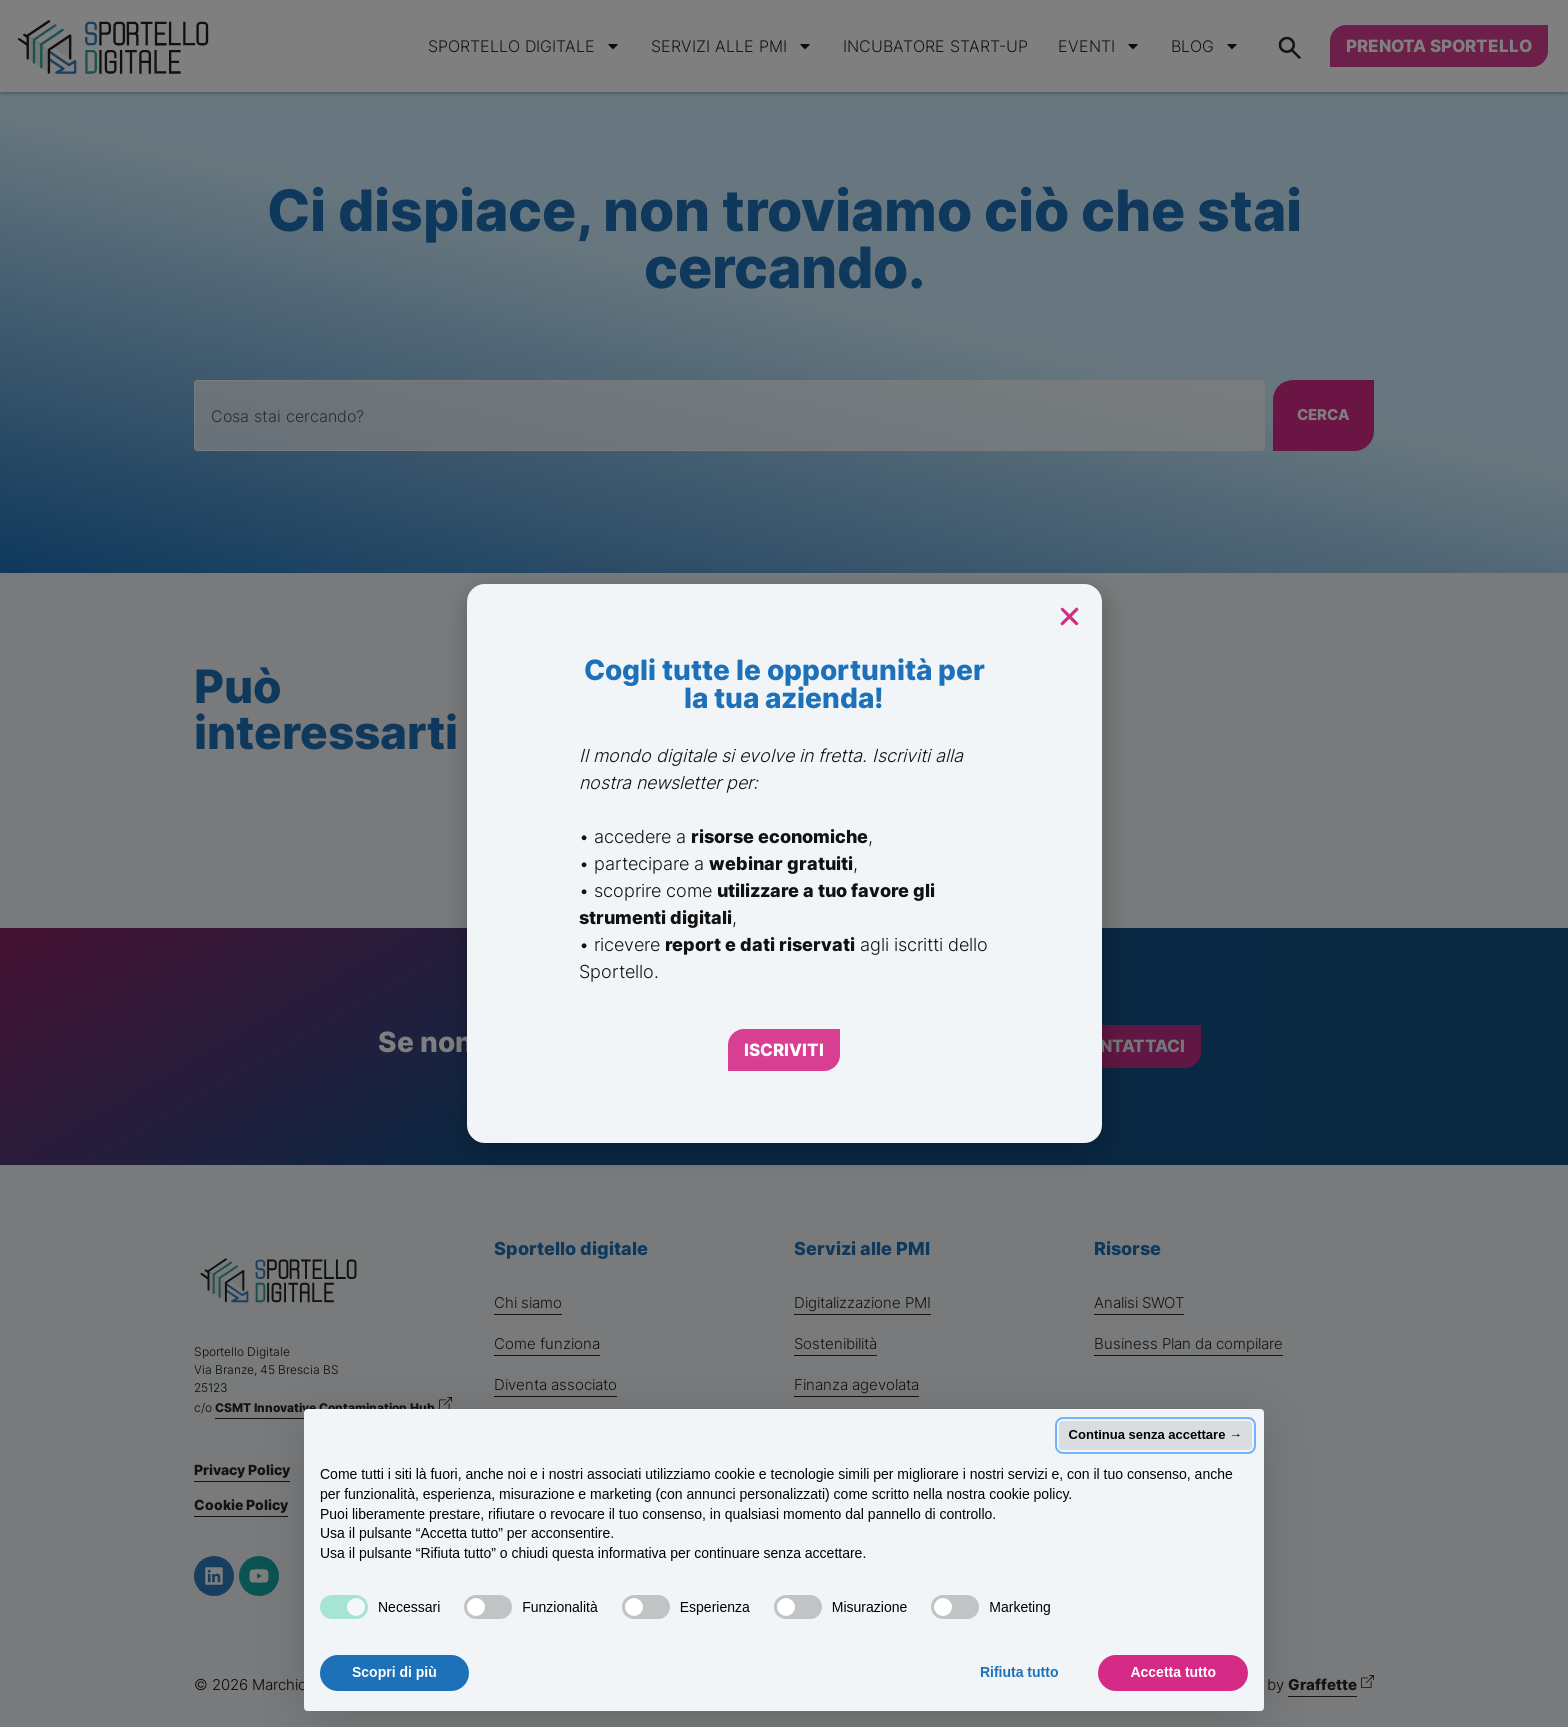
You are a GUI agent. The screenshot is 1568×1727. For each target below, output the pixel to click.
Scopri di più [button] (394, 1672)
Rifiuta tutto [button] (1019, 1672)
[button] (1069, 616)
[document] (784, 863)
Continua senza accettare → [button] (1155, 1434)
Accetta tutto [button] (1173, 1672)
